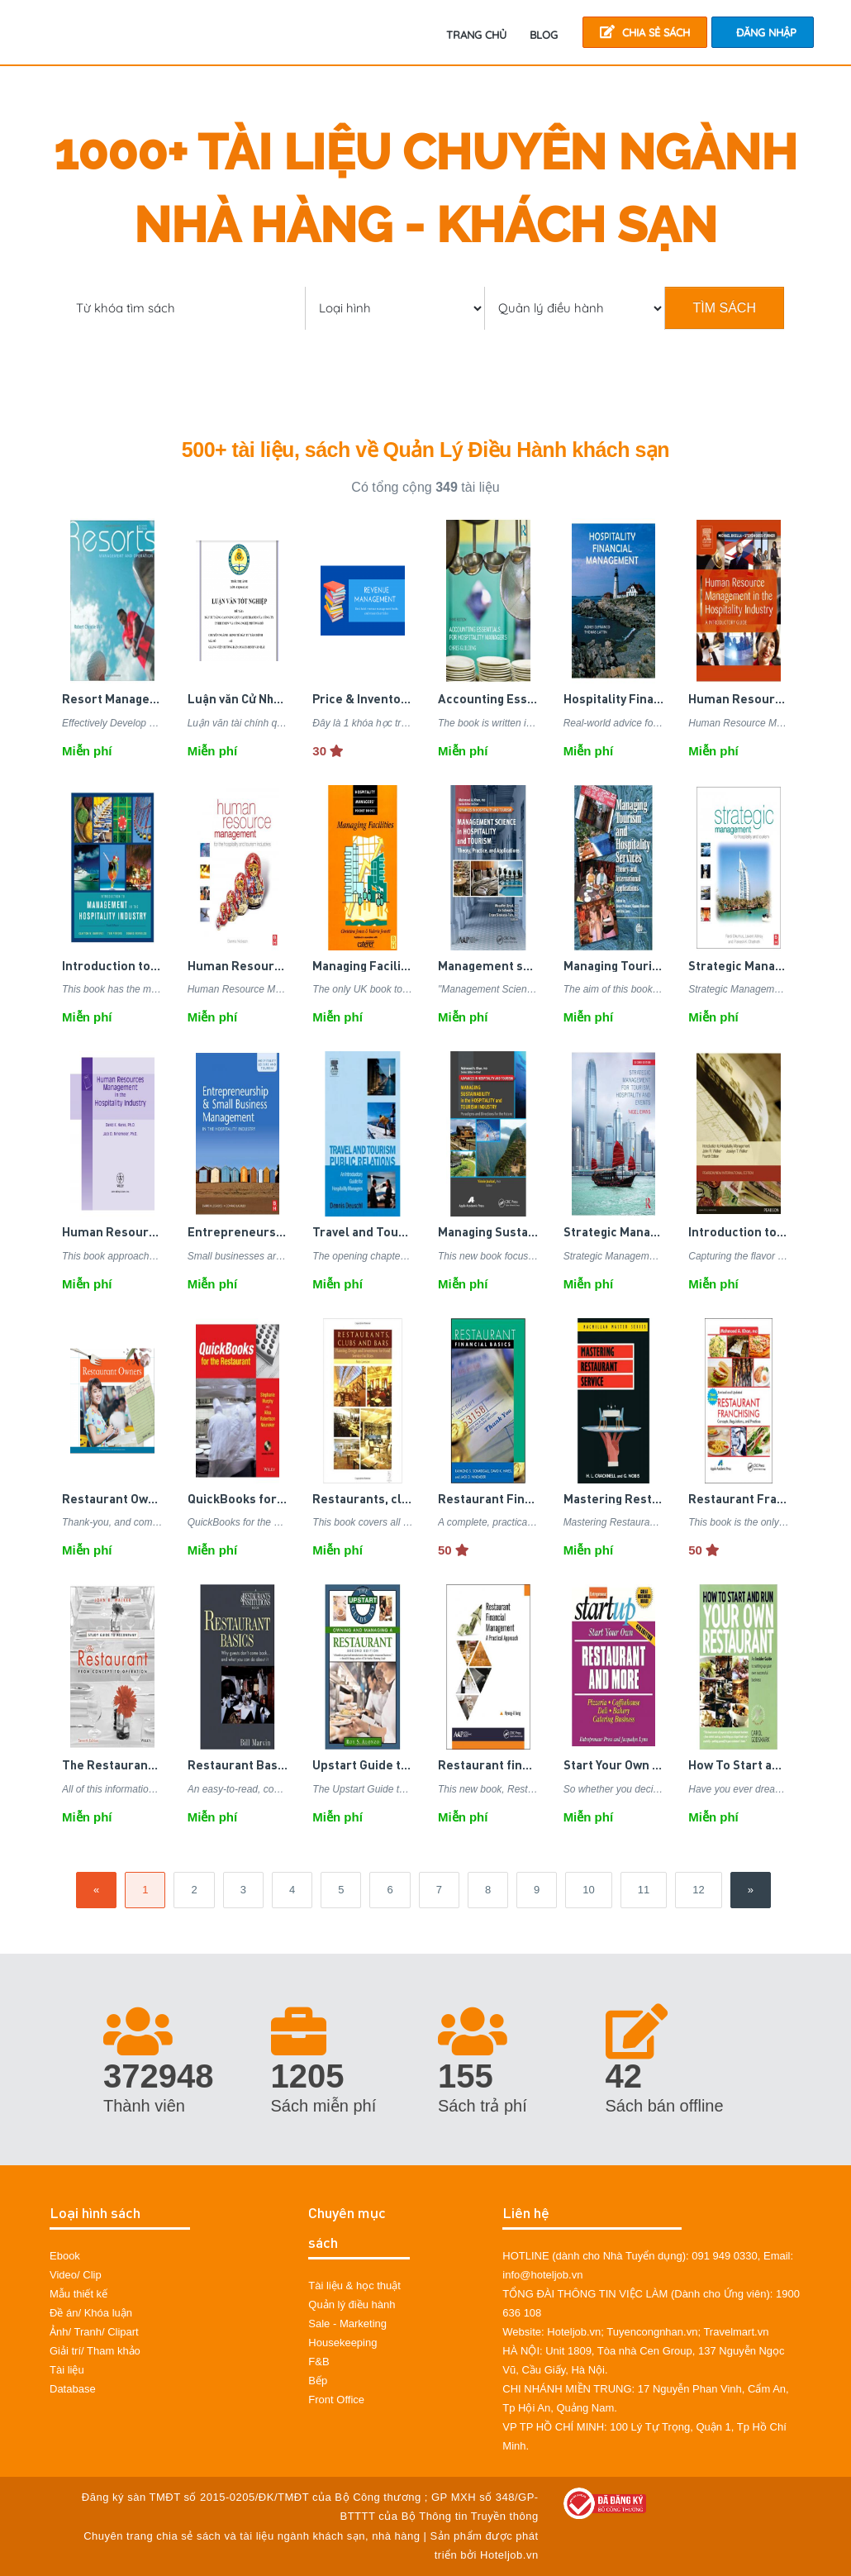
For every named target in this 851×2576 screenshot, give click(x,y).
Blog (544, 34)
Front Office (336, 2399)
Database (73, 2389)
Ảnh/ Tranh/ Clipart (94, 2332)
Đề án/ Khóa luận (91, 2313)
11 (643, 1889)
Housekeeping (342, 2342)
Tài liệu (67, 2370)
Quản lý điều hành (351, 2304)
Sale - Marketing (347, 2323)
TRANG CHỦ (476, 34)
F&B (318, 2361)
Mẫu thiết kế (78, 2294)
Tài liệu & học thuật (354, 2285)
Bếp (317, 2380)
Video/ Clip (76, 2275)
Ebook (65, 2256)
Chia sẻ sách (645, 32)
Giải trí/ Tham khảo (95, 2351)
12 (698, 1889)
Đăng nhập (766, 32)
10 (588, 1889)
